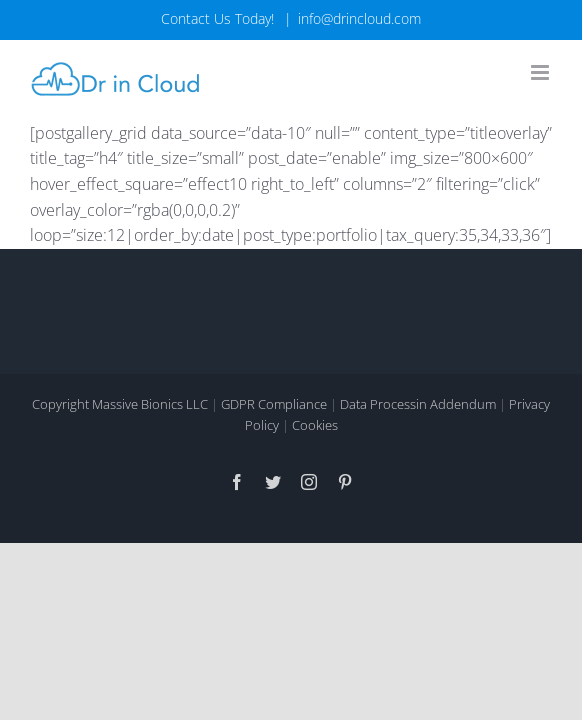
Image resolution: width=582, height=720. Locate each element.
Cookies (315, 477)
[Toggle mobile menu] (541, 72)
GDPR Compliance (274, 456)
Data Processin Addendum (418, 456)
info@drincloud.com (359, 18)
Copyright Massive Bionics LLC (120, 456)
